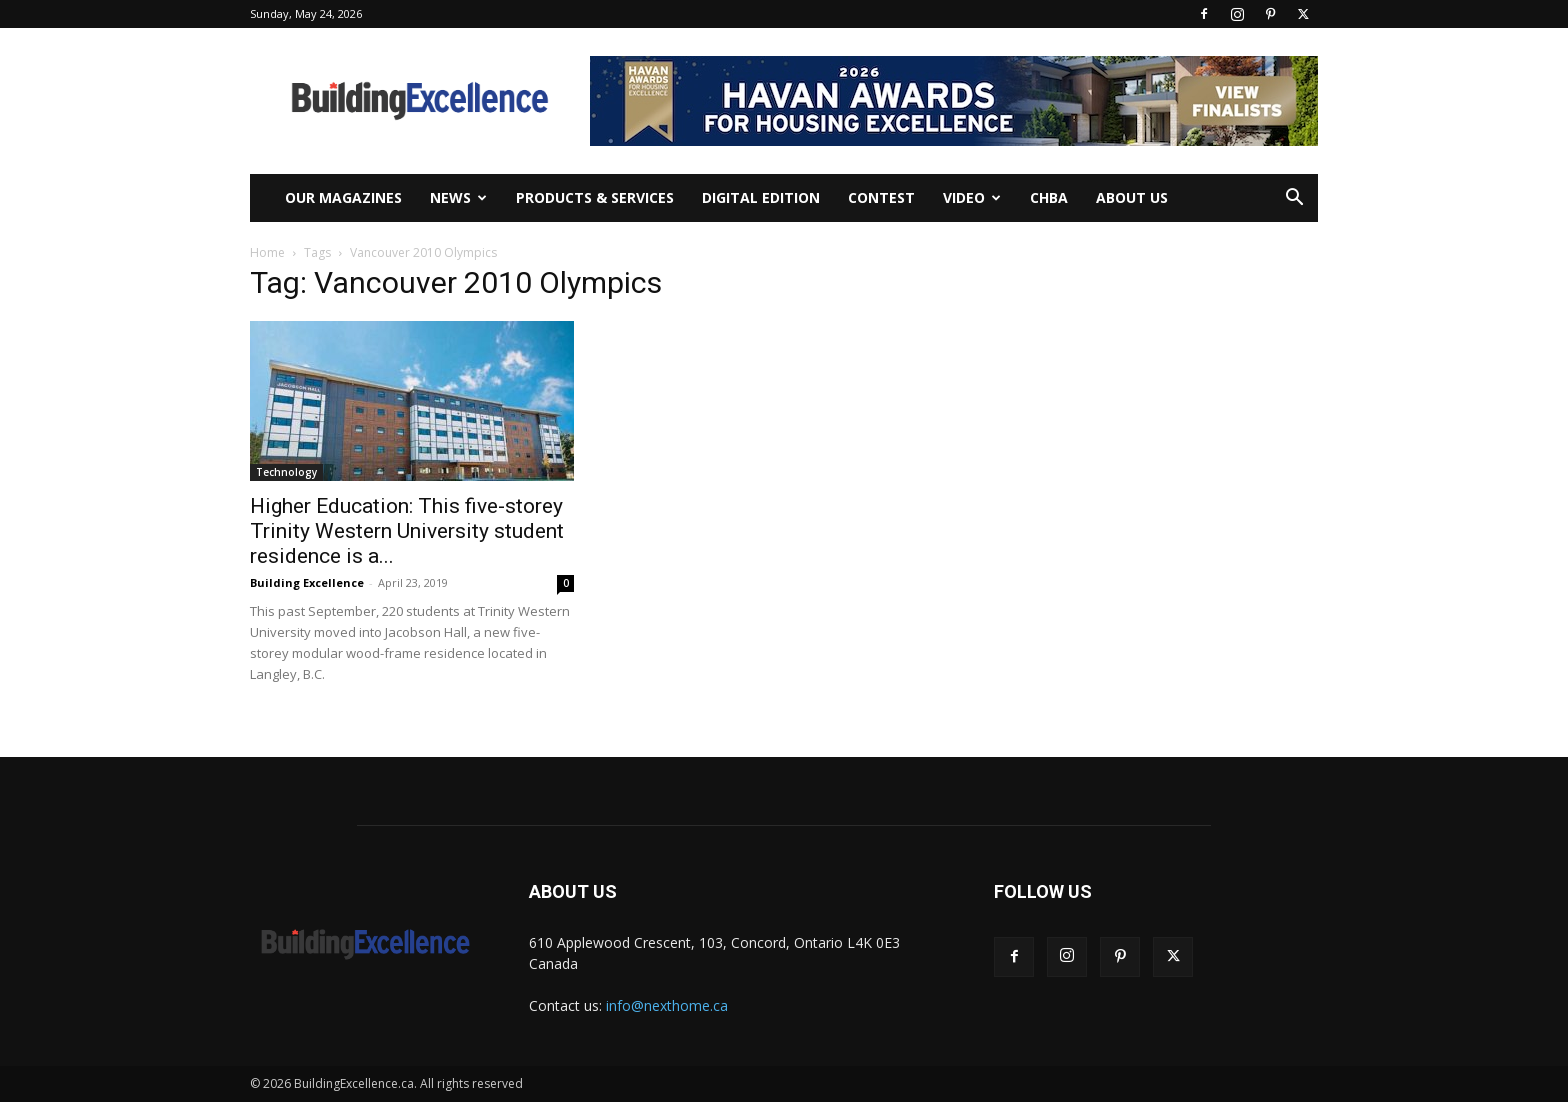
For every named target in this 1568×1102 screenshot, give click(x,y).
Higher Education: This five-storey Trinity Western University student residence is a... (407, 531)
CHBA (1049, 197)
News (458, 197)
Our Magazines (343, 197)
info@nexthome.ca (667, 1005)
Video (972, 197)
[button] (1294, 199)
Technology (286, 472)
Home (267, 252)
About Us (1132, 197)
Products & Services (595, 197)
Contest (881, 197)
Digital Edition (761, 197)
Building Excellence (307, 582)
